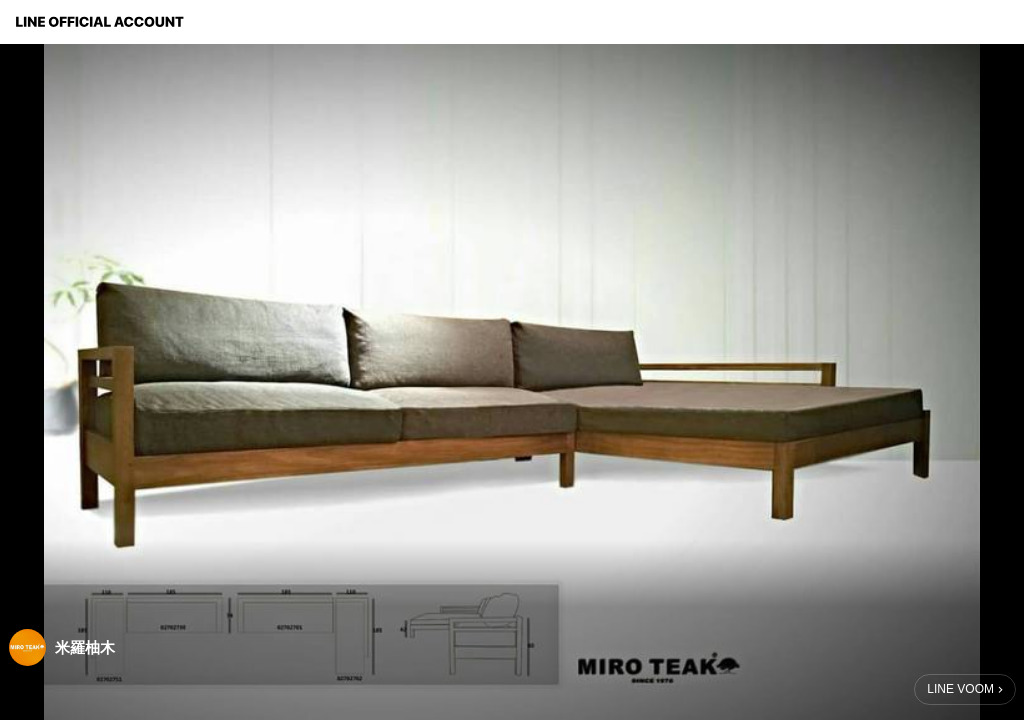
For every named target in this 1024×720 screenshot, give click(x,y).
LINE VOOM (960, 689)
